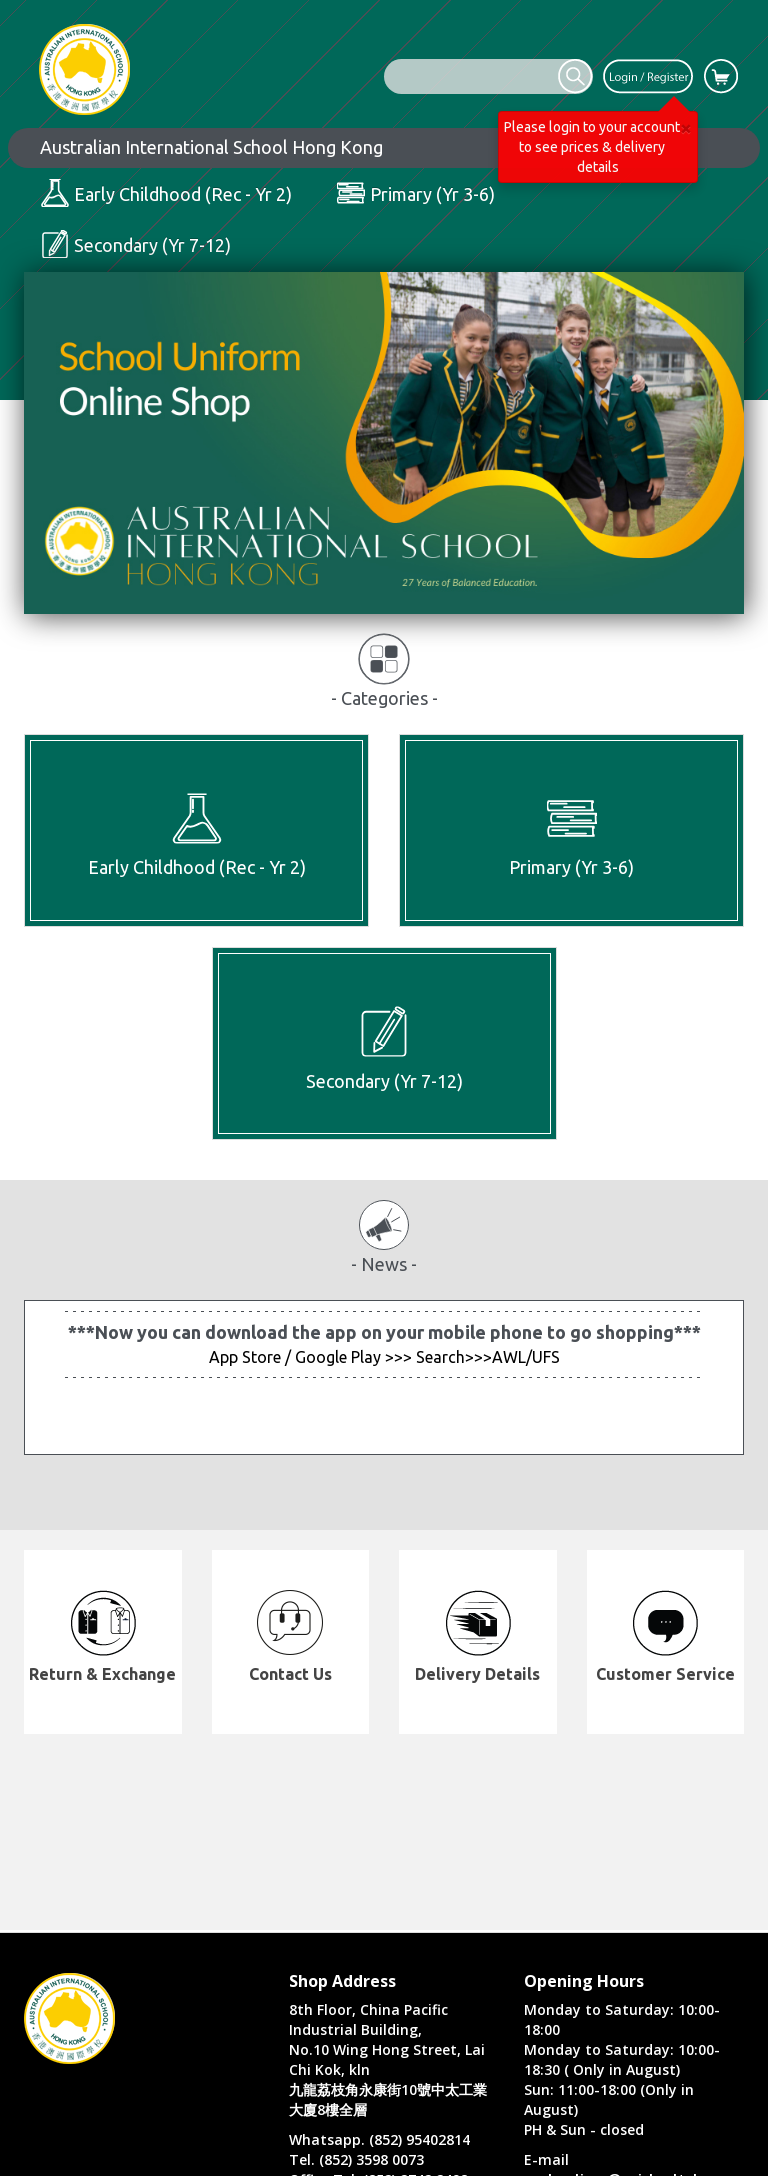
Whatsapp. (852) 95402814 (379, 2139)
